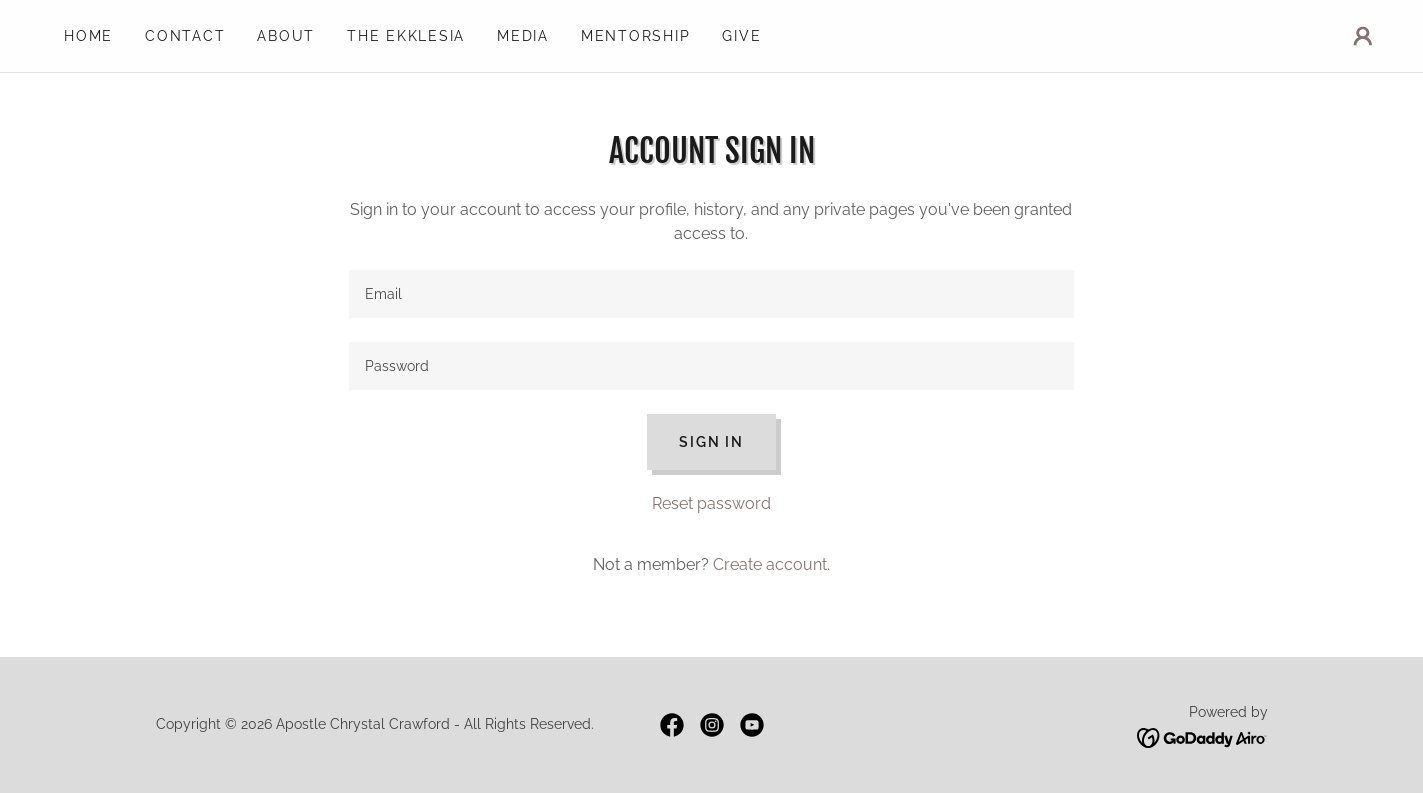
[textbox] (711, 294)
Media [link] (523, 36)
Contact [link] (185, 36)
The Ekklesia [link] (406, 36)
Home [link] (88, 36)
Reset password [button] (711, 503)
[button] (1363, 36)
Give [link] (741, 36)
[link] (672, 725)
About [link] (286, 36)
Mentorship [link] (636, 36)
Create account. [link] (771, 564)
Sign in (711, 442)
